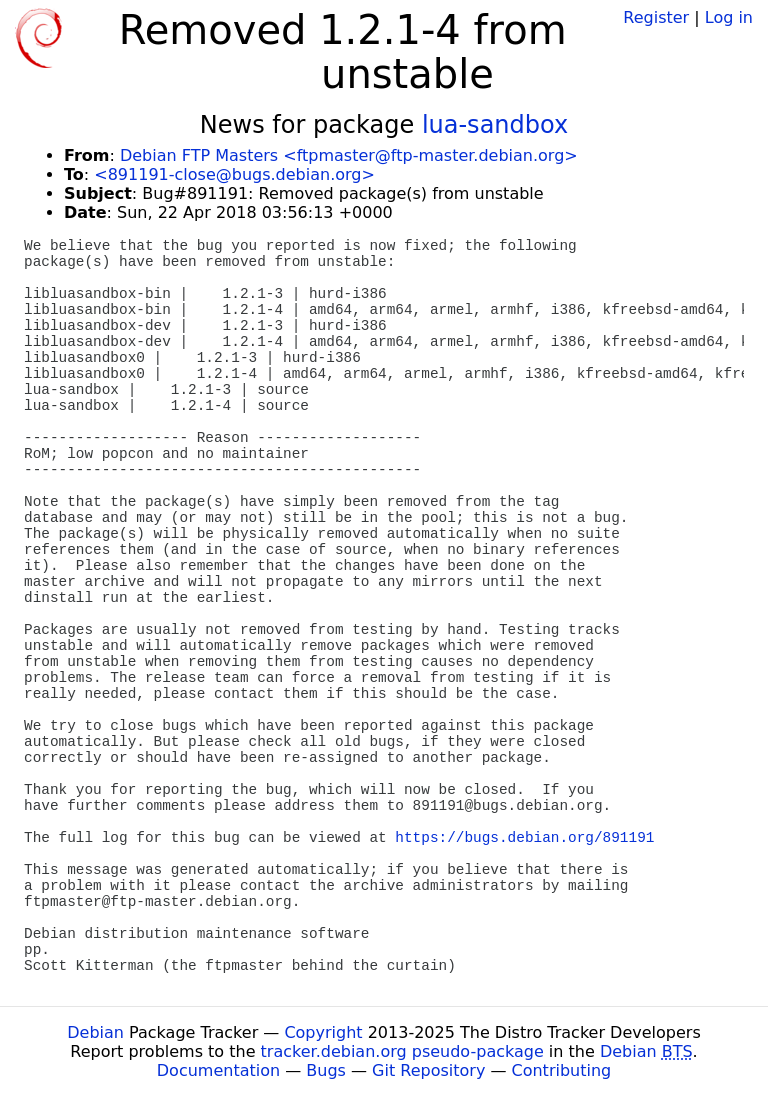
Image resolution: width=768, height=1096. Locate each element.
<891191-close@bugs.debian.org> (234, 174)
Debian (95, 1032)
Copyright (323, 1032)
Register (656, 17)
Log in (729, 17)
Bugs (326, 1070)
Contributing (562, 1070)
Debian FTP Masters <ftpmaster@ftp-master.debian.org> (349, 155)
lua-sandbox (495, 125)
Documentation (218, 1070)
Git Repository (428, 1070)
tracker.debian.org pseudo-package (402, 1051)
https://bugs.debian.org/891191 (524, 838)
